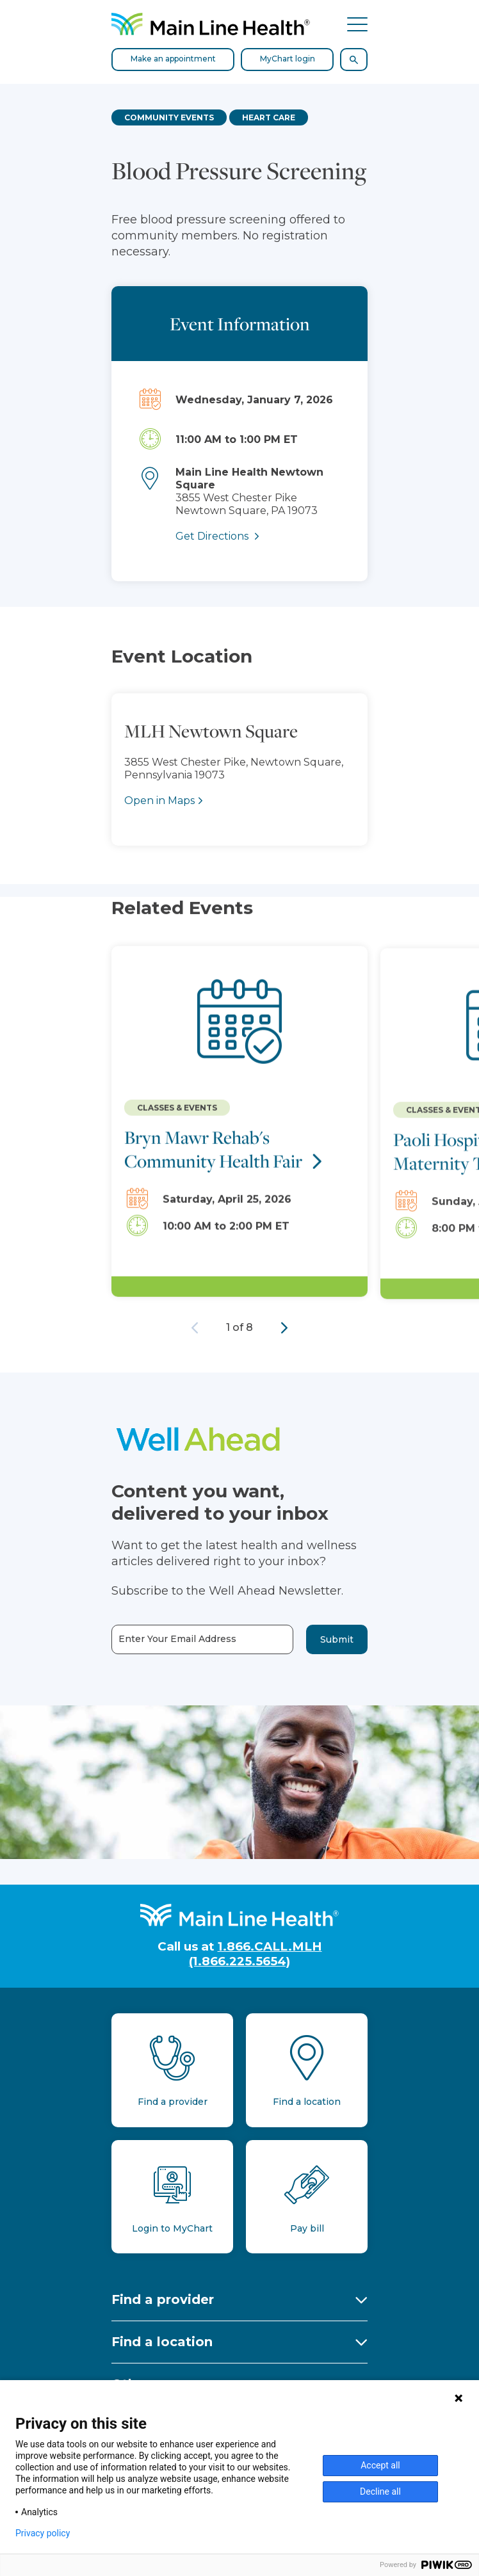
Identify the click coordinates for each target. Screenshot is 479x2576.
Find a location (162, 2341)
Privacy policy (42, 2533)
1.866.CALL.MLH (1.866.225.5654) (255, 1953)
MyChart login (287, 58)
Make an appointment (173, 58)
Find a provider (162, 2299)
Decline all (380, 2491)
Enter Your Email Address (177, 1639)
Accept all (380, 2465)
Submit (336, 1639)
